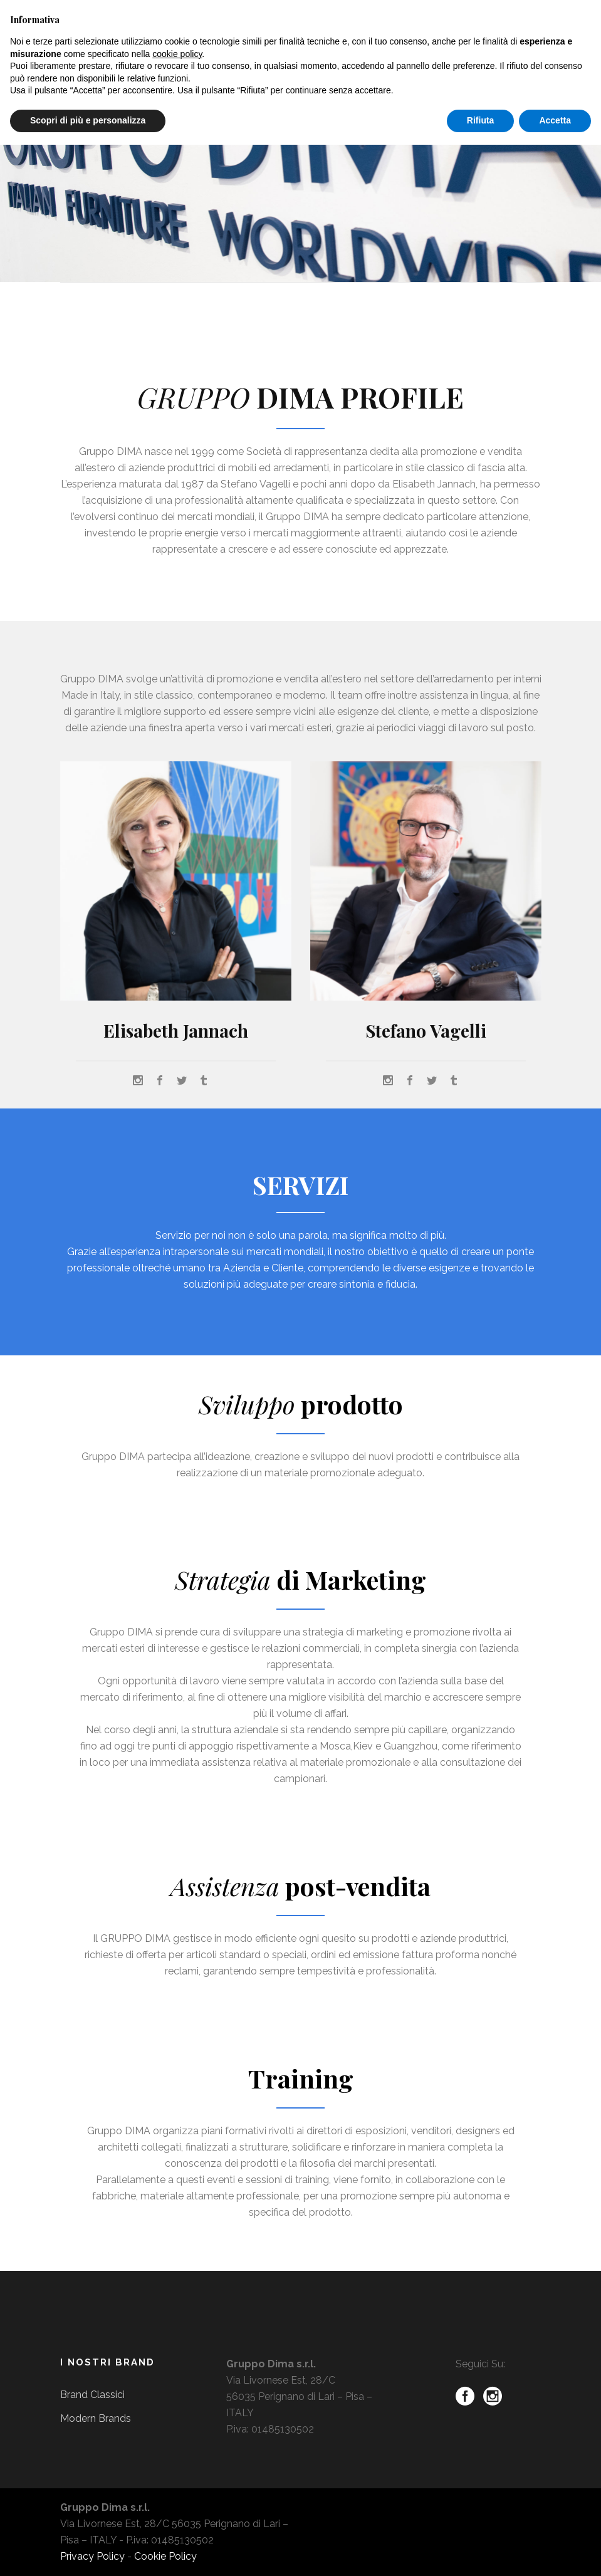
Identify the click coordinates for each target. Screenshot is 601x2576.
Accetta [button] (555, 120)
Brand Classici (92, 2395)
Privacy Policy (92, 2556)
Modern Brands (95, 2418)
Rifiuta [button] (480, 120)
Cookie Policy (165, 2556)
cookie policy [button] (177, 54)
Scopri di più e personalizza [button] (87, 120)
